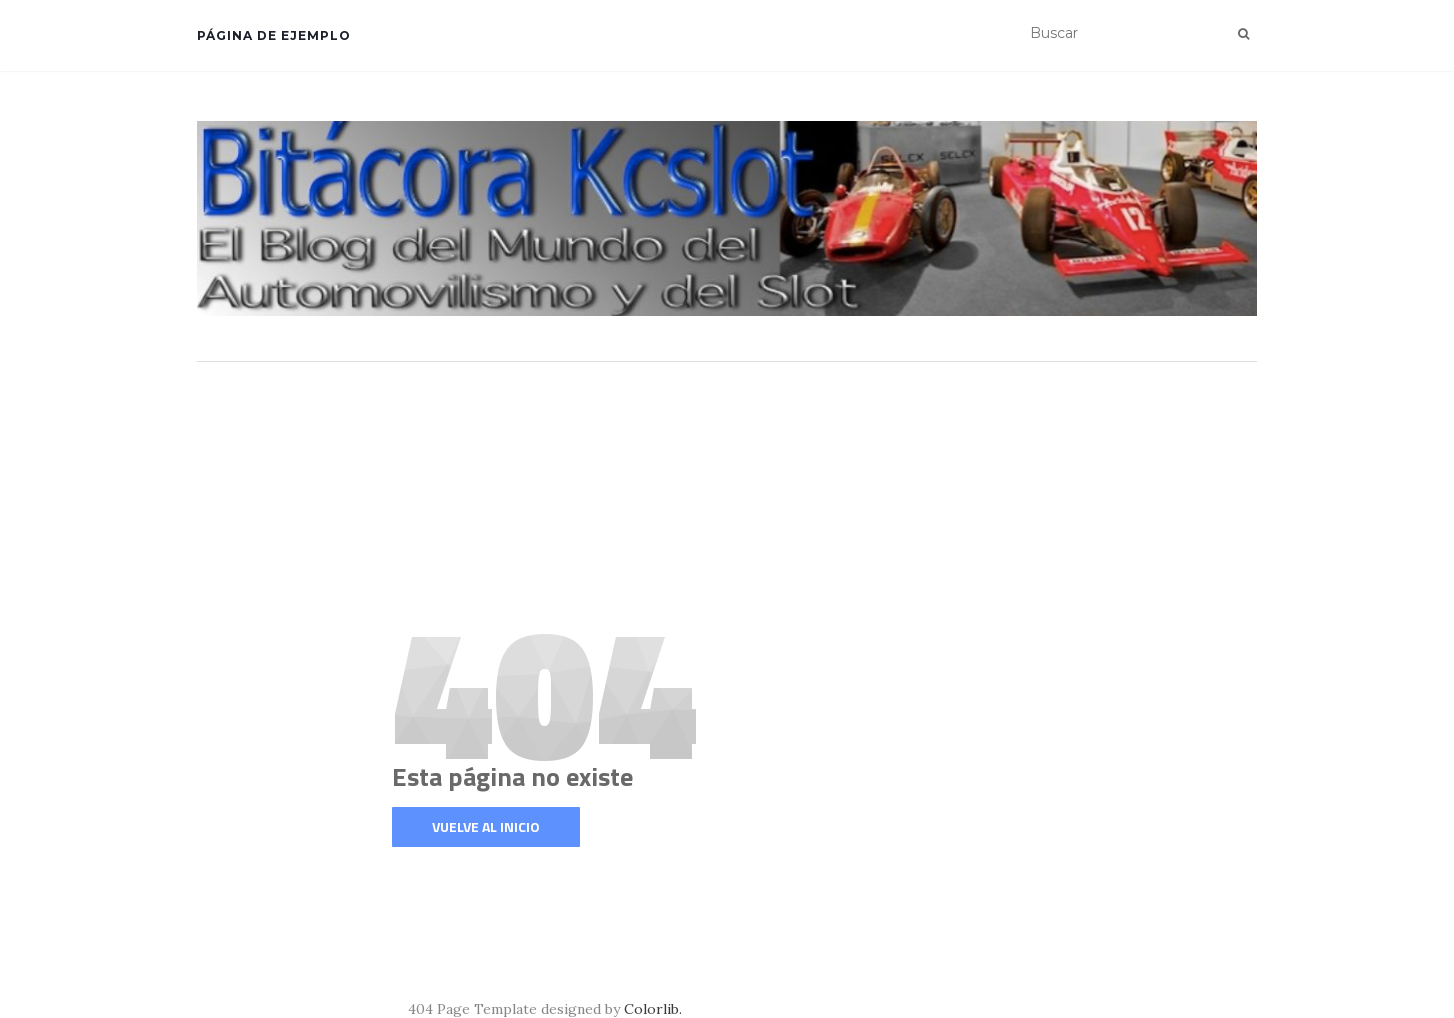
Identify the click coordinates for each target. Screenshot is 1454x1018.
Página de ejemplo (274, 35)
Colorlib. (653, 1009)
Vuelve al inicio (486, 826)
